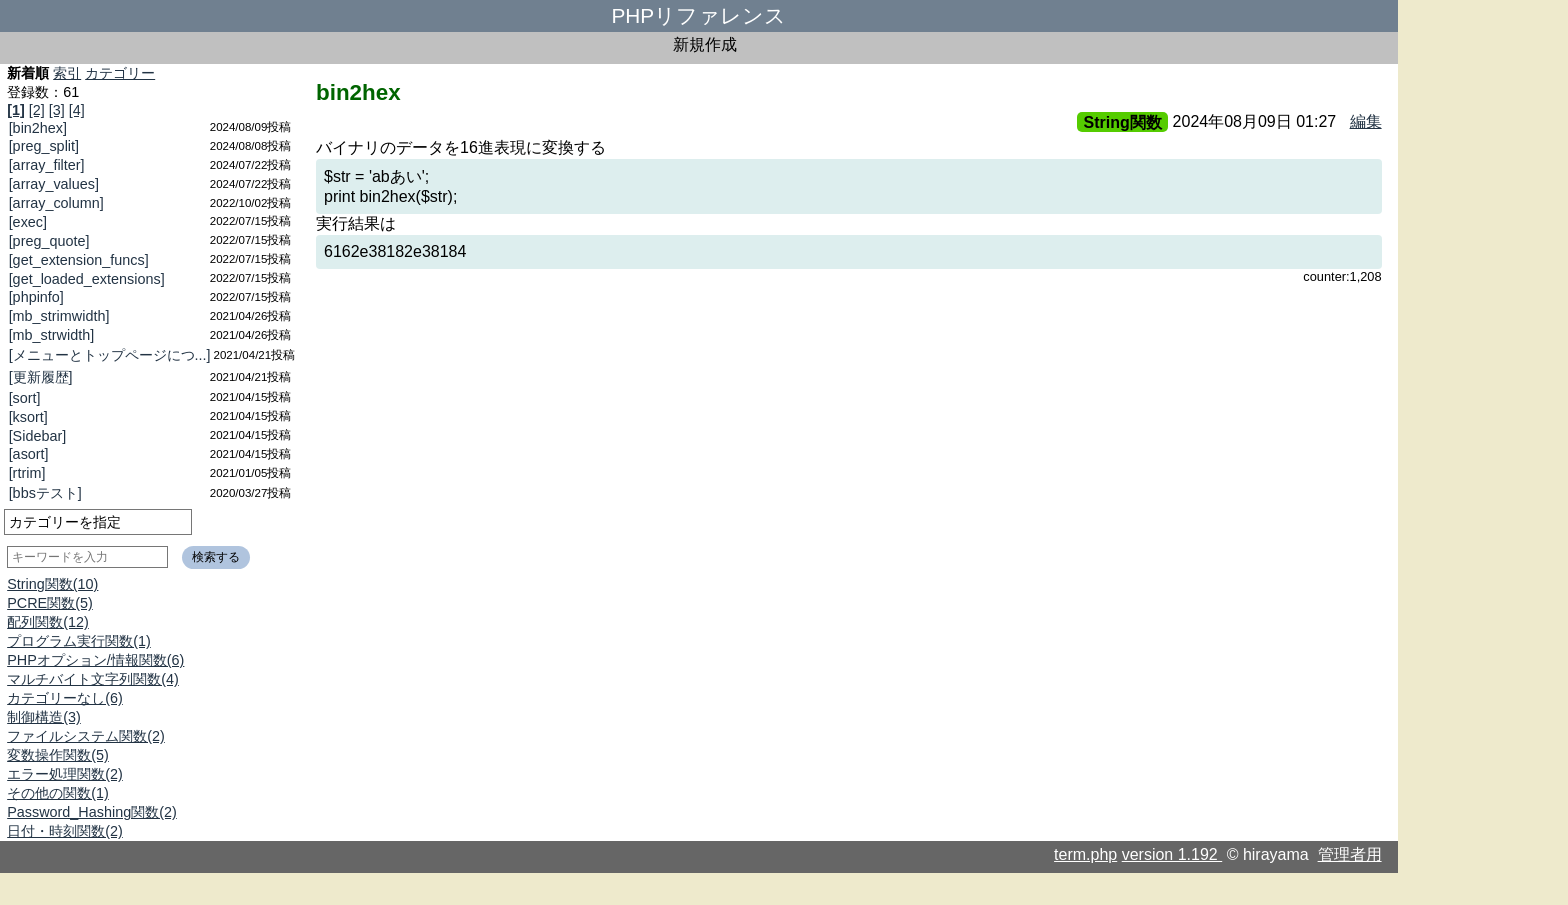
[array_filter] (47, 165)
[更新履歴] (41, 377)
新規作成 (705, 44)
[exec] (28, 222)
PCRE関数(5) (50, 603)
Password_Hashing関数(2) (92, 812)
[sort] (25, 398)
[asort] (29, 454)
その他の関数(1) (58, 793)
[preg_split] (44, 146)
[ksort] (28, 417)
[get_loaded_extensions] (87, 279)
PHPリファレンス (698, 15)
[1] (16, 110)
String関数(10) (52, 584)
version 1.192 (1172, 854)
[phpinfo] (36, 297)
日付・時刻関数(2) (65, 831)
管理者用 (1350, 854)
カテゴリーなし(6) (65, 698)
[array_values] (54, 184)
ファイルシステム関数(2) (86, 736)
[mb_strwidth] (52, 335)
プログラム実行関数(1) (79, 641)
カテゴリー (120, 73)
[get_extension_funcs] (79, 260)
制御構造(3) (44, 717)
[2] (37, 110)
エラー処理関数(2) (65, 774)
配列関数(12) (48, 622)
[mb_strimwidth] (59, 316)
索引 (67, 73)
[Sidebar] (38, 436)
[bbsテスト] (45, 493)
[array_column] (56, 203)
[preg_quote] (49, 241)
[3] (57, 110)
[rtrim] (27, 473)
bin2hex (358, 92)
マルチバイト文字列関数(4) (93, 679)
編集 (1366, 121)
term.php (1085, 854)
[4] (77, 110)
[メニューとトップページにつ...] (110, 355)
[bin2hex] (38, 128)
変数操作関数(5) (58, 755)
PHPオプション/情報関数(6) (95, 660)
